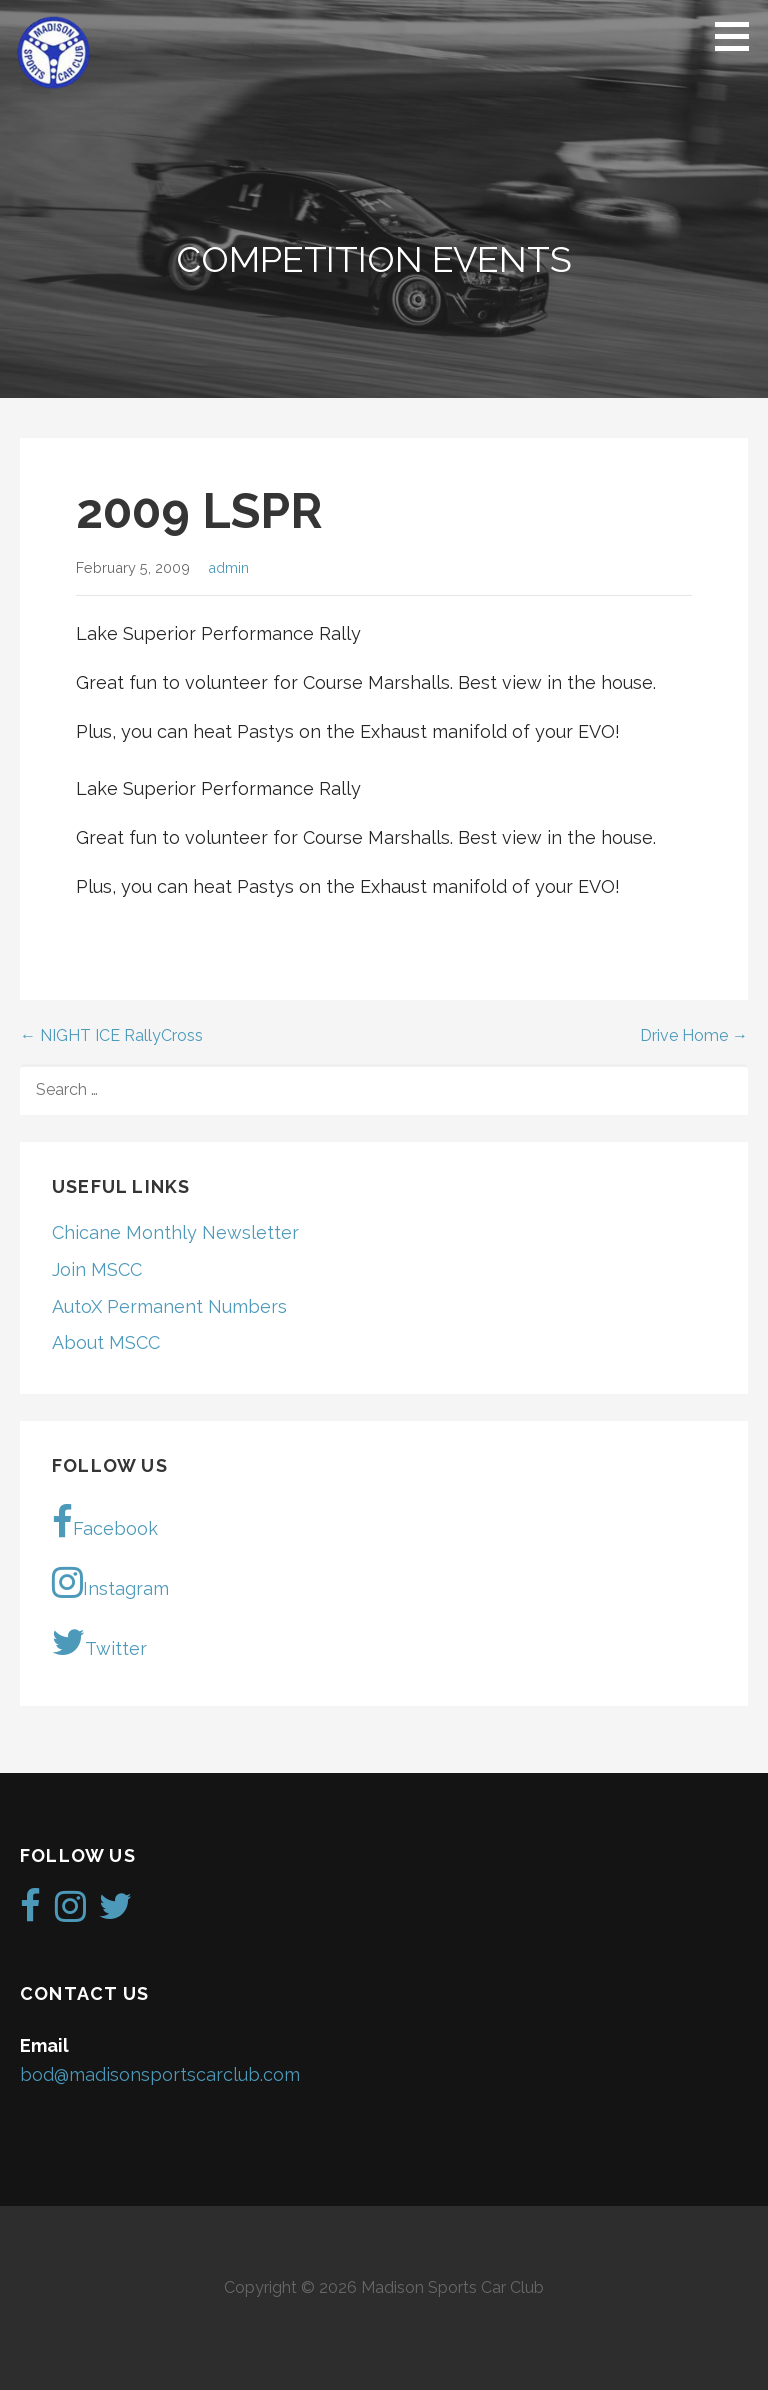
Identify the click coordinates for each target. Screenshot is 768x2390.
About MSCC (106, 1342)
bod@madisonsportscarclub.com (160, 2074)
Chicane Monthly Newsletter (175, 1232)
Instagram (110, 1582)
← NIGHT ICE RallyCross (111, 1035)
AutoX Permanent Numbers (169, 1306)
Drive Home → (694, 1035)
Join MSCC (97, 1269)
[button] (739, 36)
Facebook (105, 1522)
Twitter (99, 1642)
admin (228, 567)
